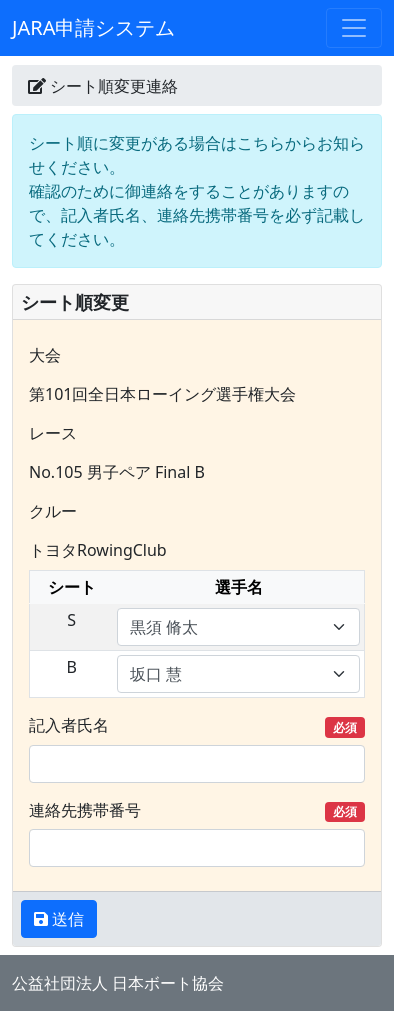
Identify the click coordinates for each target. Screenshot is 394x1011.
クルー (53, 511)
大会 (45, 355)
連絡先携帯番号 (197, 810)
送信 (66, 919)
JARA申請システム (93, 27)
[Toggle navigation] (354, 28)
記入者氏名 (197, 725)
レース (53, 433)
